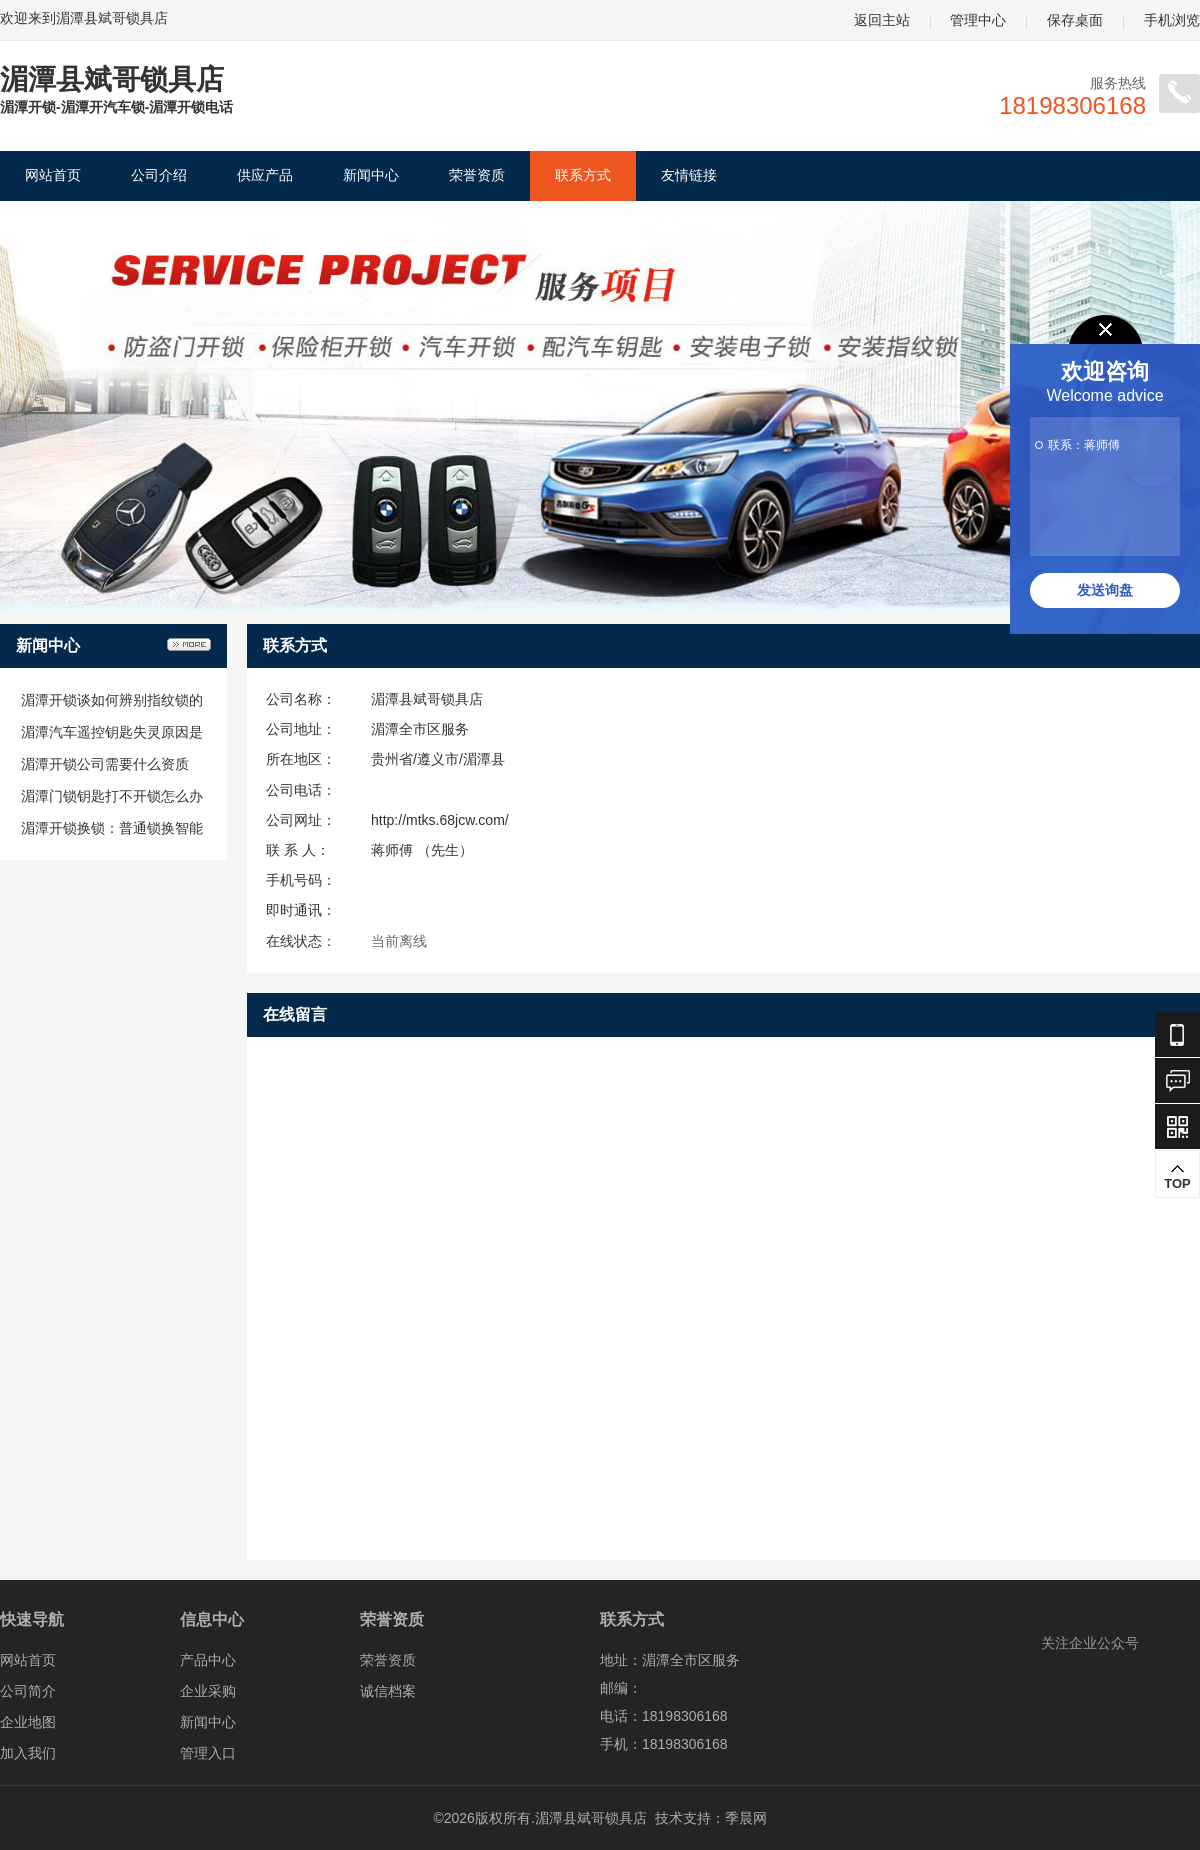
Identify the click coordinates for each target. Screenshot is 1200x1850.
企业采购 (208, 1691)
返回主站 (882, 20)
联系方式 (583, 175)
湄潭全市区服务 (420, 729)
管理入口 (208, 1753)
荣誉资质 (477, 175)
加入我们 (28, 1753)
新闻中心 (371, 175)
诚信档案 (388, 1691)
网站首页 (53, 175)
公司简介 (28, 1691)
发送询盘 (1105, 590)
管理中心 (978, 20)
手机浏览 (1172, 20)
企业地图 (28, 1722)
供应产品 (265, 175)
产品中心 (208, 1660)
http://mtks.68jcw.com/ (440, 820)
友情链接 (689, 175)
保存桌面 (1075, 20)
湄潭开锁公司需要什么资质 (105, 764)
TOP (1177, 1177)
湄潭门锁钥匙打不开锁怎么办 (112, 796)
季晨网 (746, 1818)
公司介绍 (159, 175)
